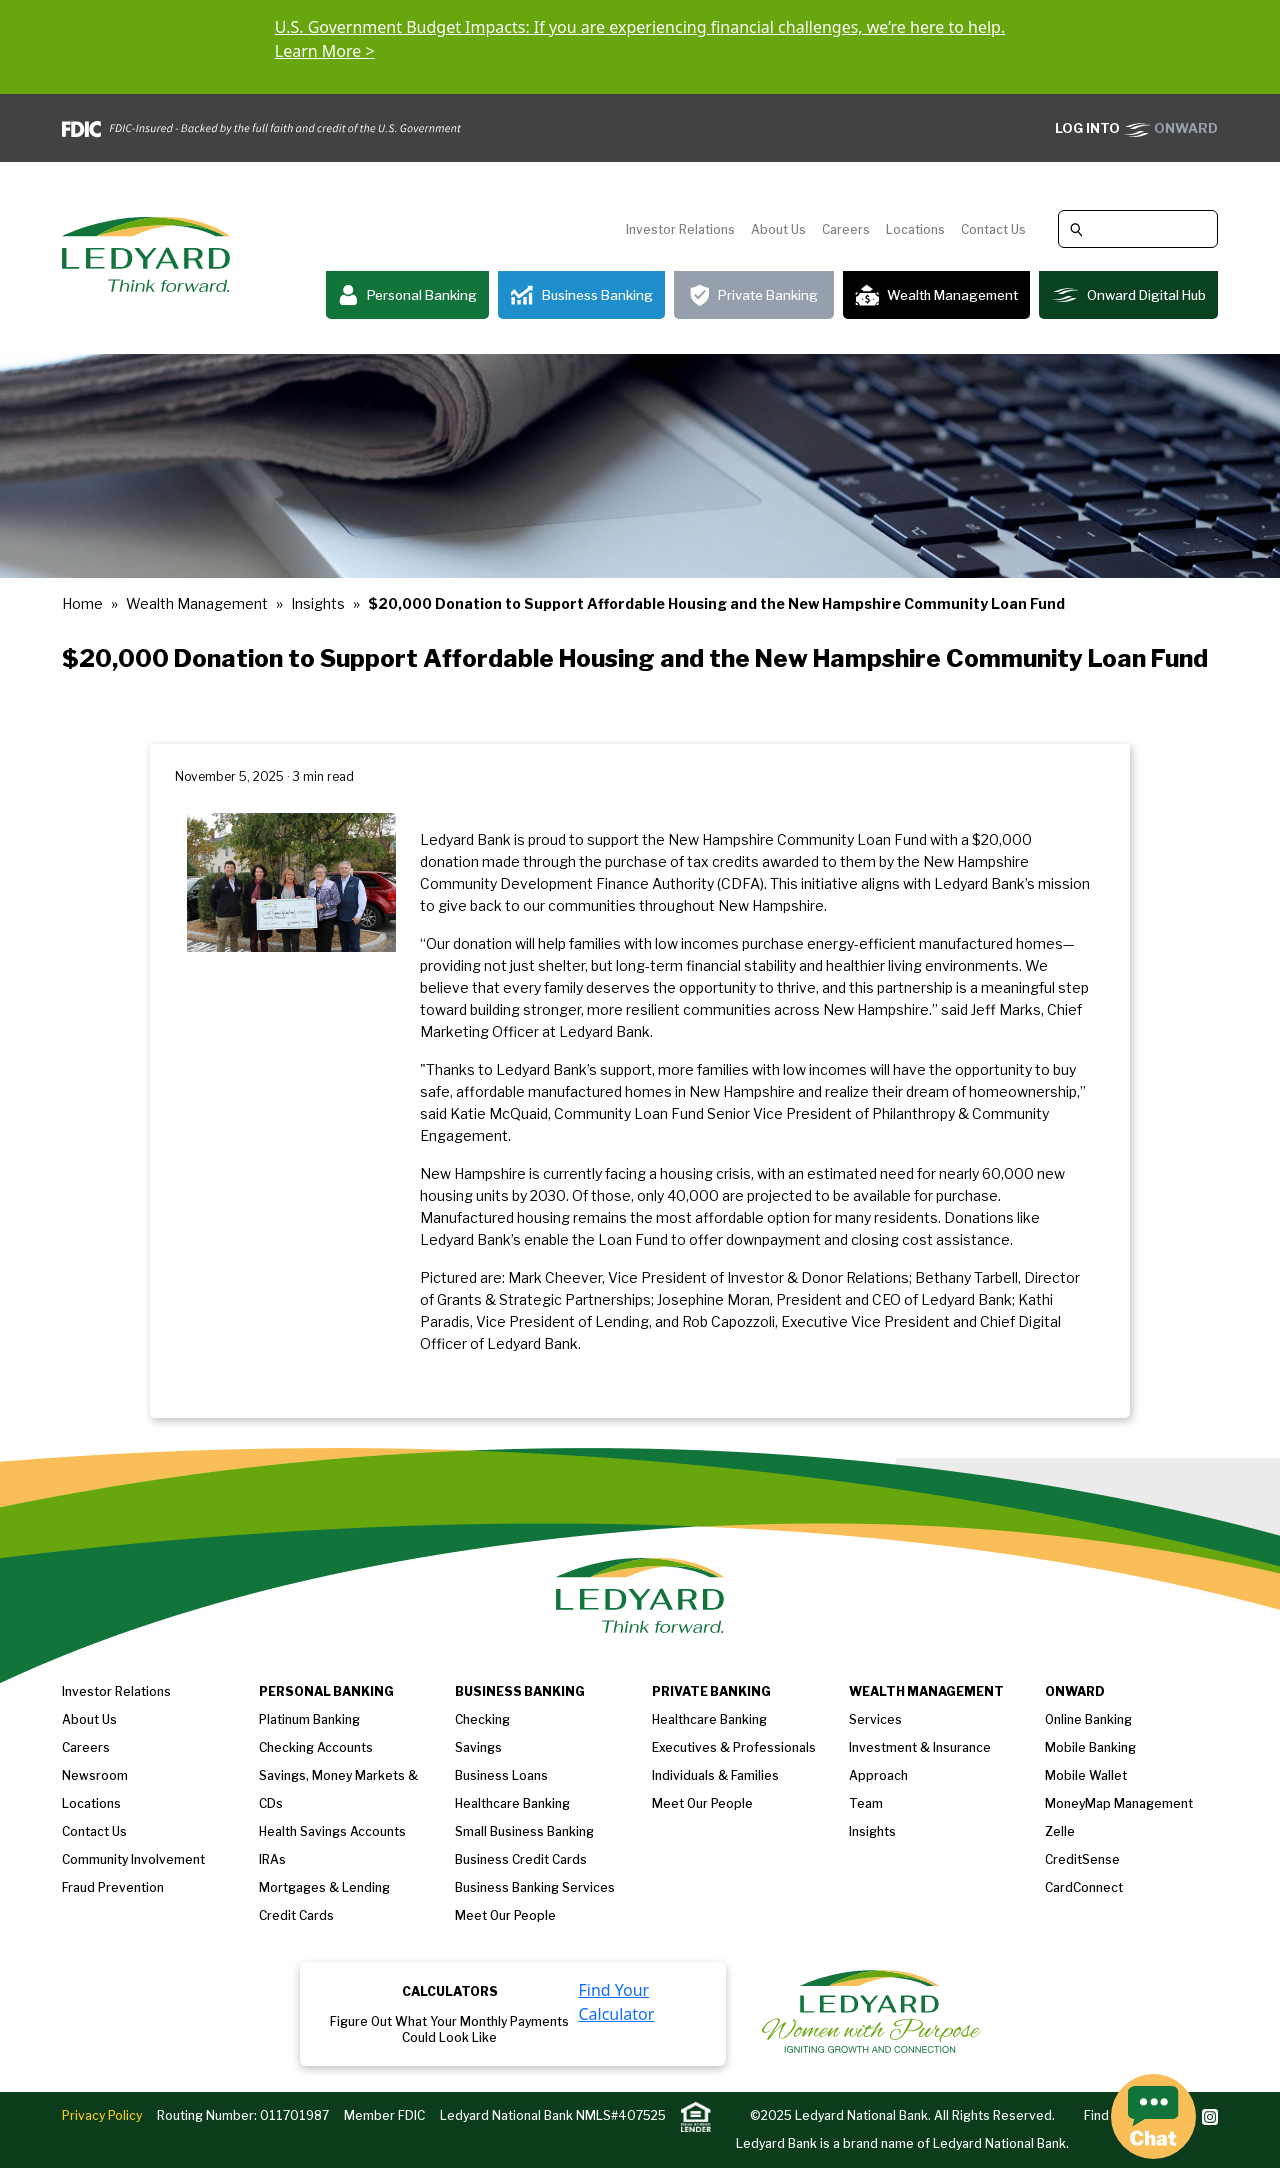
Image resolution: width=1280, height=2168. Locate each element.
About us (89, 1719)
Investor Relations (680, 229)
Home (82, 603)
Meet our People (702, 1803)
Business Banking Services (535, 1887)
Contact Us (993, 229)
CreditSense (1082, 1859)
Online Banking (1088, 1719)
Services (875, 1719)
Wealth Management (936, 295)
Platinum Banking (309, 1719)
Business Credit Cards (521, 1859)
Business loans (501, 1775)
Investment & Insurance (920, 1747)
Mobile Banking (1090, 1747)
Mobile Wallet (1086, 1775)
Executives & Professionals (734, 1747)
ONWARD (1136, 128)
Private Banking (754, 295)
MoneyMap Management (1119, 1803)
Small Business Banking (524, 1831)
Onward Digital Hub (1128, 295)
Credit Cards (296, 1915)
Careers (846, 229)
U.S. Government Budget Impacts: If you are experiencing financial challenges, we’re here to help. (640, 27)
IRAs (272, 1859)
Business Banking (581, 295)
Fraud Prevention (113, 1887)
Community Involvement (133, 1859)
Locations (915, 229)
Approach (878, 1775)
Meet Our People (505, 1915)
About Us (778, 229)
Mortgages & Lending (324, 1887)
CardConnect (1084, 1887)
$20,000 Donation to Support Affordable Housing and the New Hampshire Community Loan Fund (716, 603)
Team (866, 1803)
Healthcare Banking (512, 1803)
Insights (318, 603)
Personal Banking (407, 295)
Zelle (1060, 1831)
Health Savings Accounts (332, 1831)
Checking (482, 1719)
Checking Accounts (316, 1747)
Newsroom (95, 1775)
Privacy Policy (102, 2115)
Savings (478, 1747)
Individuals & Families (715, 1775)
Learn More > (325, 51)
